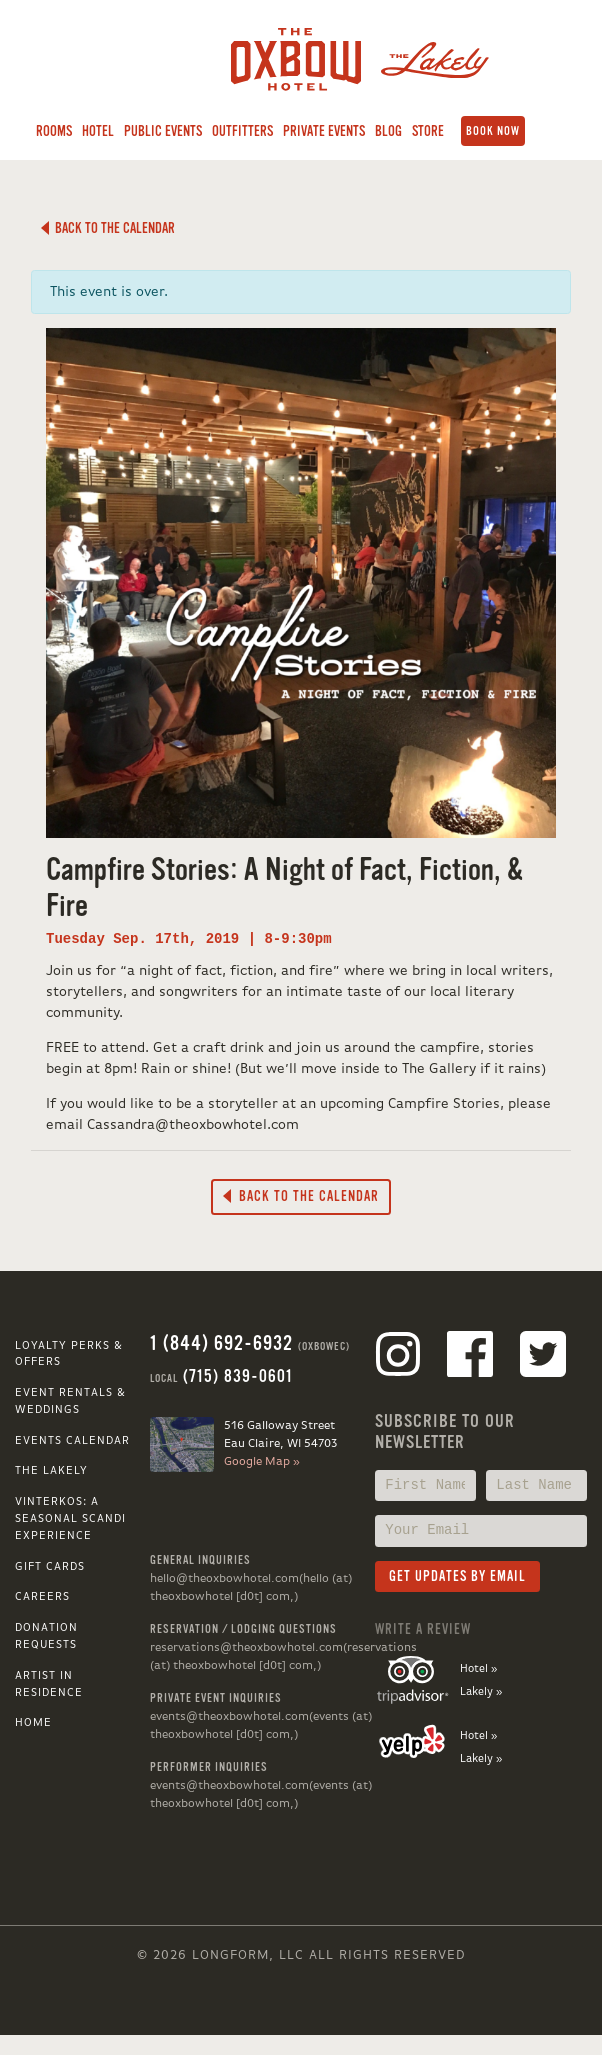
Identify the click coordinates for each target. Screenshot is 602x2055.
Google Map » (262, 1462)
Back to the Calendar (108, 228)
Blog (388, 131)
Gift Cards (50, 1567)
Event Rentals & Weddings (70, 1401)
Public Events (163, 131)
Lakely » (481, 1692)
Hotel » (478, 1669)
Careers (42, 1597)
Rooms (54, 131)
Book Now (493, 131)
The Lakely (51, 1471)
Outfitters (242, 131)
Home (33, 1723)
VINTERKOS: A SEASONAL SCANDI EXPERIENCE (70, 1519)
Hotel (98, 131)
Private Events (324, 131)
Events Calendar (72, 1441)
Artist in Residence (49, 1684)
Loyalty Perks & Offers (69, 1354)
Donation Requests (46, 1636)
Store (428, 131)
